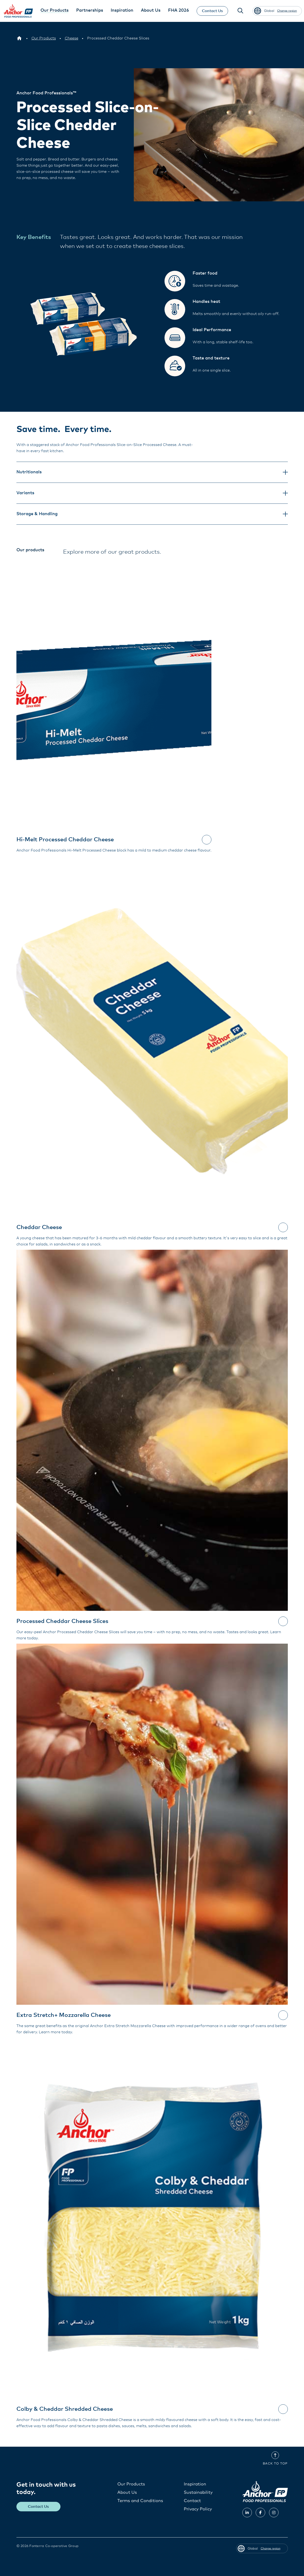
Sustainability (198, 2492)
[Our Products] (43, 38)
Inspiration (195, 2484)
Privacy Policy (198, 2509)
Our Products (131, 2484)
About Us (127, 2492)
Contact (192, 2501)
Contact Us (212, 11)
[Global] (19, 38)
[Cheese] (71, 38)
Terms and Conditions (140, 2501)
